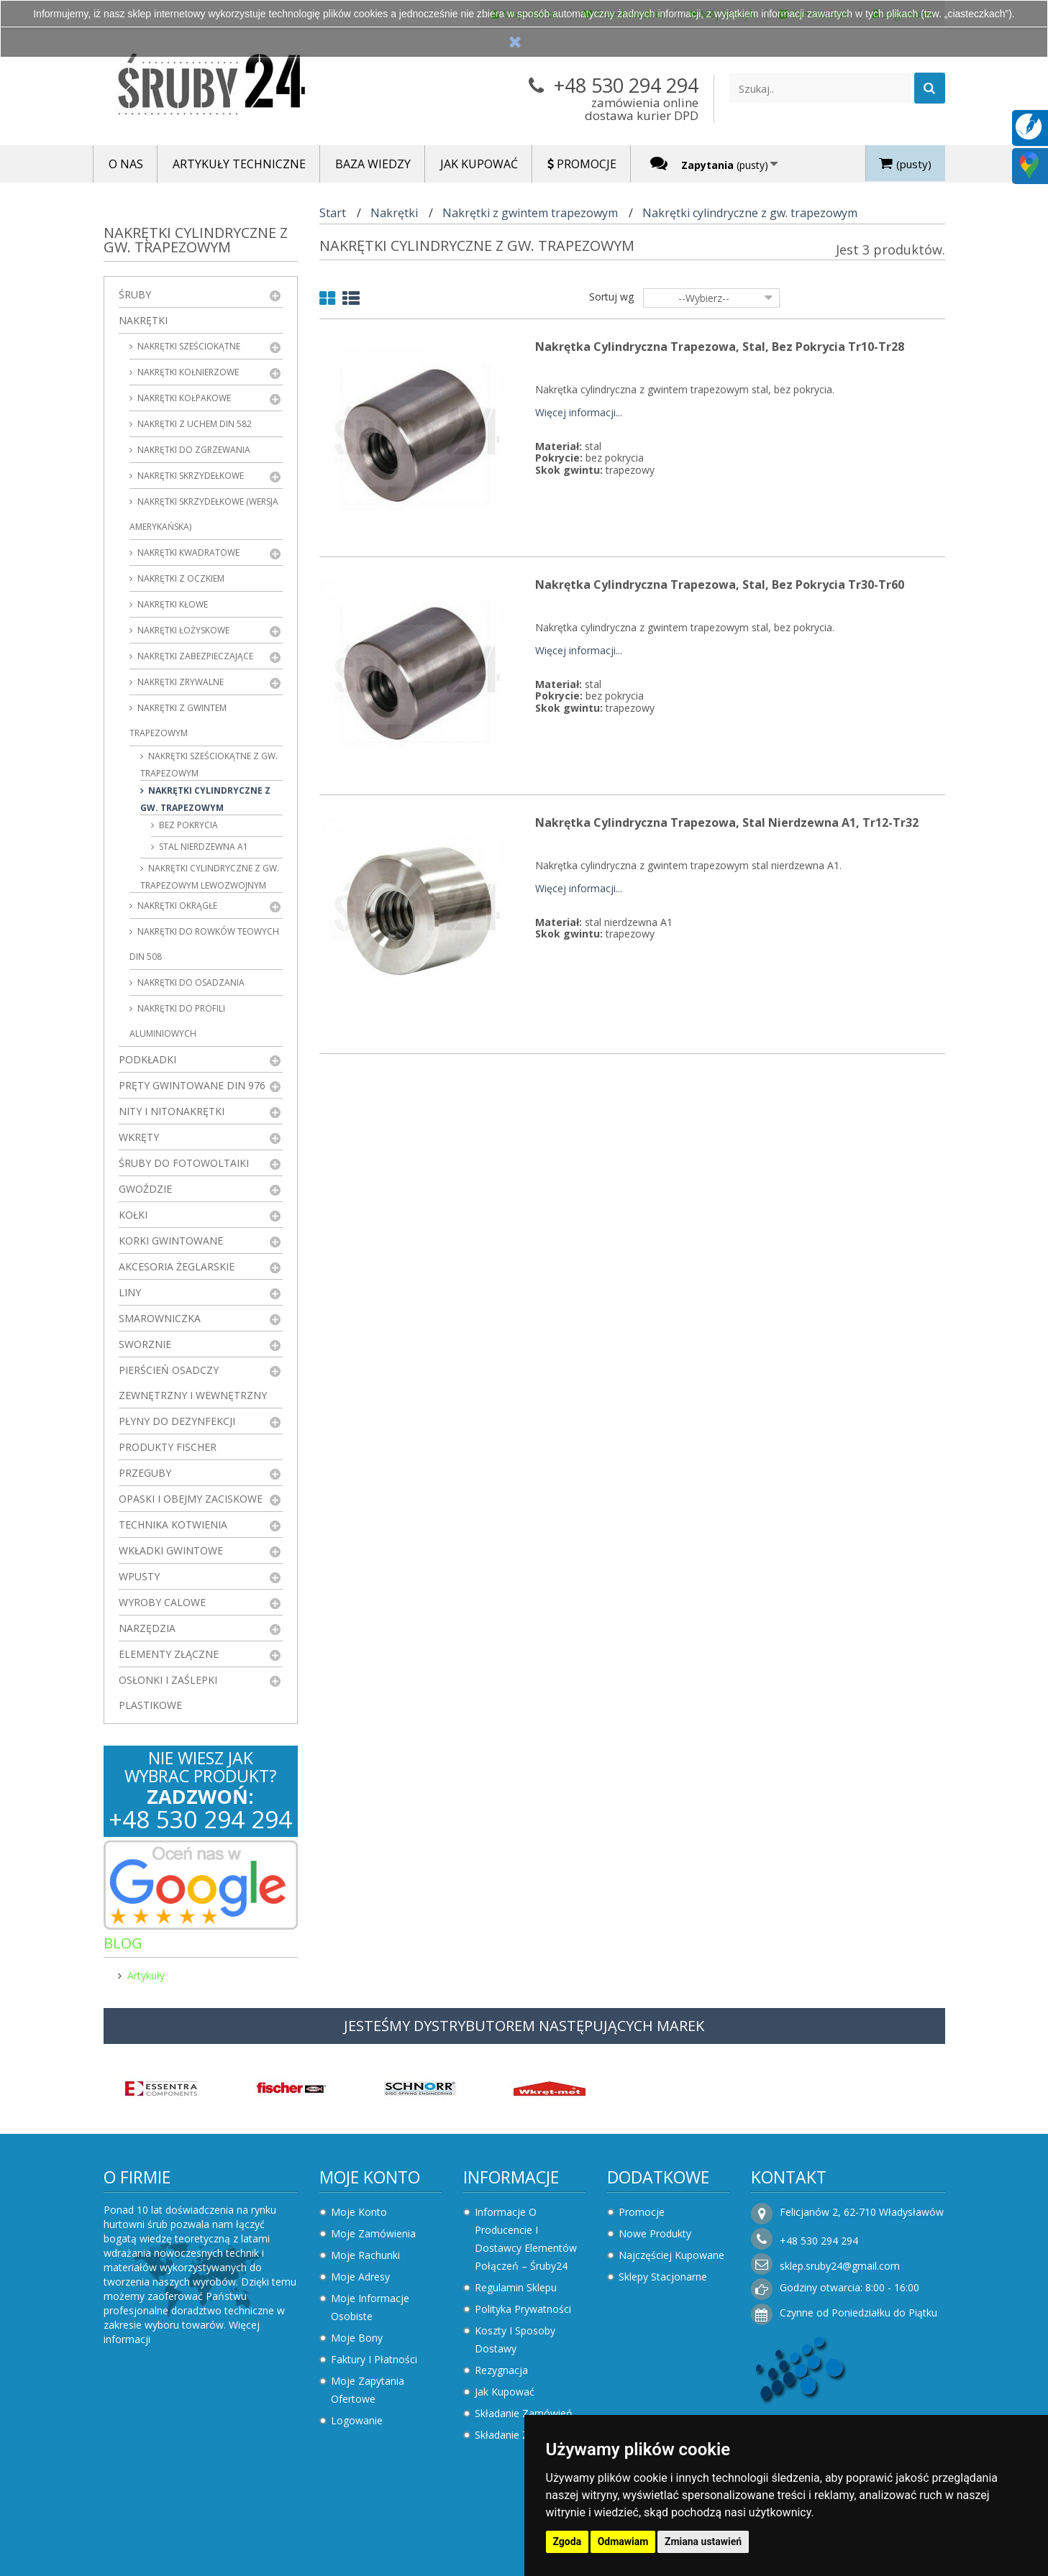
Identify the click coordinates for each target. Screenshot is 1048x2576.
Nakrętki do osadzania (190, 982)
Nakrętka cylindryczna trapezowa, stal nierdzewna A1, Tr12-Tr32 (727, 822)
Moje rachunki (365, 2255)
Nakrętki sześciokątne (187, 346)
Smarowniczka (160, 1318)
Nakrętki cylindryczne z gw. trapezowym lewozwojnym (209, 876)
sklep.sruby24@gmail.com (840, 2266)
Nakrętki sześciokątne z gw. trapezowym (209, 764)
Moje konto (369, 2176)
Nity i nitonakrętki (171, 1111)
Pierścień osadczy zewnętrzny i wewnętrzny (193, 1382)
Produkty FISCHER (168, 1447)
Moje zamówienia (373, 2233)
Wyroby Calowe (162, 1602)
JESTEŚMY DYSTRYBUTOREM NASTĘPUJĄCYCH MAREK (524, 2025)
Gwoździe (145, 1189)
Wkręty (139, 1137)
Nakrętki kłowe (171, 604)
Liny (130, 1292)
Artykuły (146, 1975)
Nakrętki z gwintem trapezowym (178, 720)
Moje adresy (360, 2276)
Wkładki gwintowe (171, 1550)
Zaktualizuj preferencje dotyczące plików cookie (111, 2569)
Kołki (133, 1214)
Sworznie (145, 1344)
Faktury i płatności (374, 2359)
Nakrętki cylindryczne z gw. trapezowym (205, 799)
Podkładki (147, 1059)
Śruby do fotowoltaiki (184, 1163)
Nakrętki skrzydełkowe (189, 475)
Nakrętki (143, 320)
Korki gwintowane (171, 1240)
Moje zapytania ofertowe (367, 2390)
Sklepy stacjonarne (663, 2276)
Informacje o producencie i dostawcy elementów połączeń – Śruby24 (526, 2239)
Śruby (135, 294)
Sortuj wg (611, 296)
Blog (123, 1943)
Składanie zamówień (524, 2413)
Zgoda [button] (567, 2541)
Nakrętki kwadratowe (187, 552)
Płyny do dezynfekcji (177, 1421)
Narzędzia (147, 1628)
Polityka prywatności (523, 2309)
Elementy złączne (169, 1654)
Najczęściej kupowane (671, 2255)
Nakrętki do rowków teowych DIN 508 (204, 944)
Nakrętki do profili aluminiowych (177, 1021)
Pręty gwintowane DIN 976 (192, 1085)
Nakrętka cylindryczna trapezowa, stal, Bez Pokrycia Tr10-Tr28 (719, 346)
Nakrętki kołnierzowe (187, 372)
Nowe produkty (655, 2233)
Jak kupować (504, 2391)
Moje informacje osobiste (370, 2307)
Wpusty (139, 1576)
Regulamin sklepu (516, 2287)
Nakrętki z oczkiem (179, 578)
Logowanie (357, 2420)
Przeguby (145, 1473)
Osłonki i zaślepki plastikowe (168, 1692)
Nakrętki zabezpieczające (194, 656)
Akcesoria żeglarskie (176, 1266)
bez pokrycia (187, 825)
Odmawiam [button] (623, 2541)
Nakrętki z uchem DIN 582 (193, 424)
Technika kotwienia (173, 1524)
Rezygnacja (501, 2370)
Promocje (642, 2212)
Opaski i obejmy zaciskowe (191, 1498)
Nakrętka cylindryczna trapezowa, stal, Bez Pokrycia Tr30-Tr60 (719, 584)
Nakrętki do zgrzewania (192, 450)
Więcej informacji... (578, 413)
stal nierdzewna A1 (202, 846)
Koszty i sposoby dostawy (515, 2339)
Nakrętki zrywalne (179, 682)
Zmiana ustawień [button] (703, 2541)
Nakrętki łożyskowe (182, 630)
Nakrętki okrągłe (176, 905)
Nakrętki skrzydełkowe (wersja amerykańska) (203, 514)
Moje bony (357, 2337)
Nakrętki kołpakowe (183, 398)
